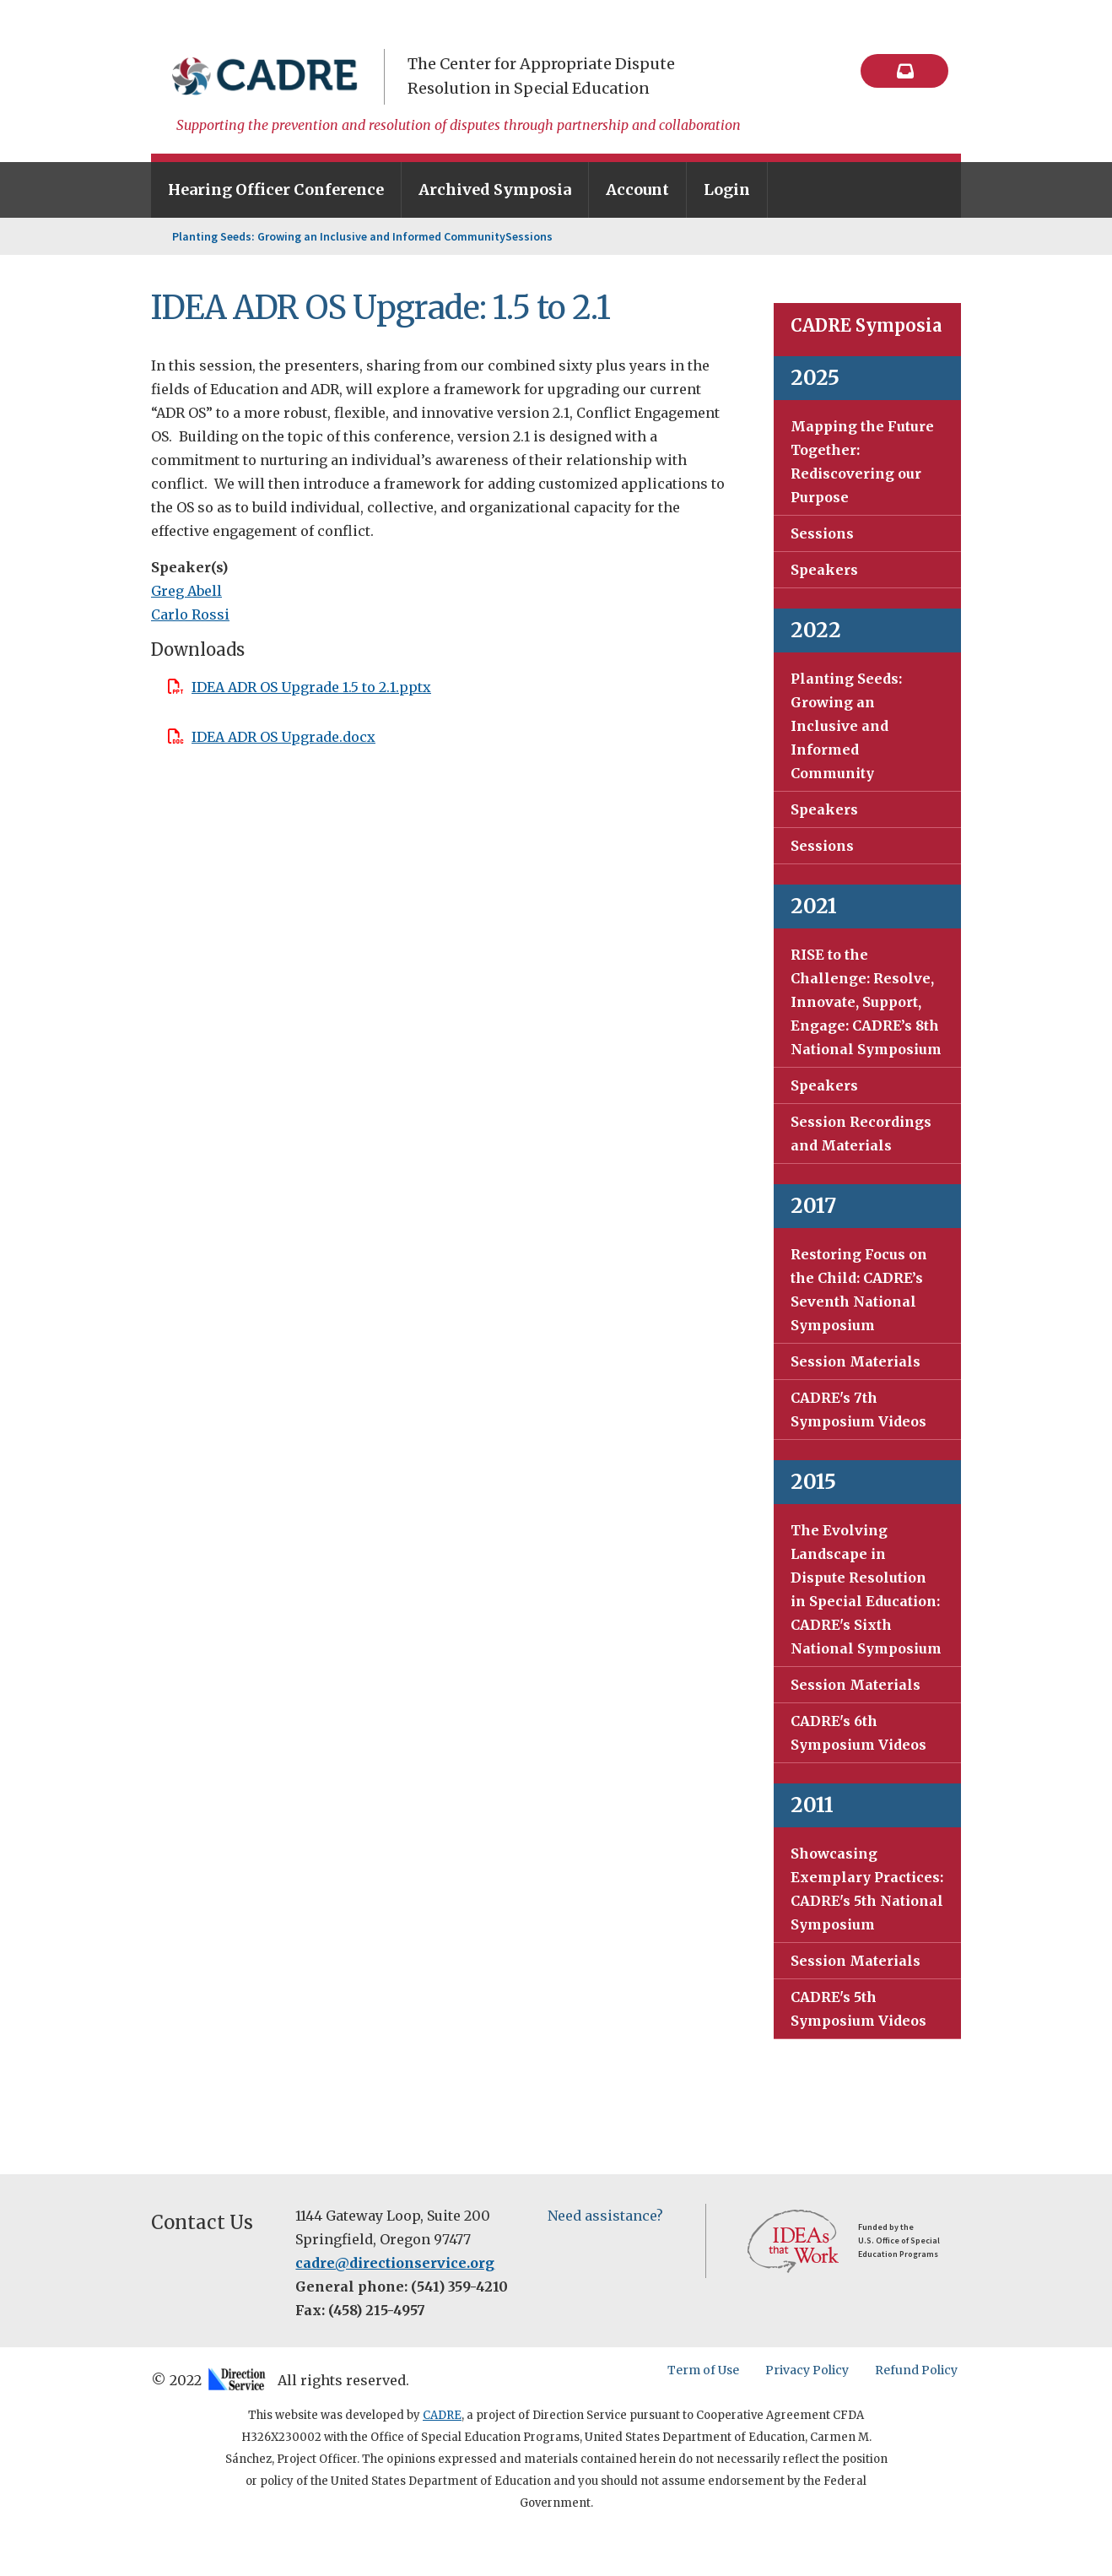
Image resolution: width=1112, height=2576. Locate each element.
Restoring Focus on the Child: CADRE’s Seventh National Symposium (859, 1290)
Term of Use (706, 2370)
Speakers (824, 569)
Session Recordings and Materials (861, 1133)
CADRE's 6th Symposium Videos (858, 1733)
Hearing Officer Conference (276, 189)
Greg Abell (186, 590)
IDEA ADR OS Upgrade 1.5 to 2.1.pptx (311, 687)
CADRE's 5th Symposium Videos (858, 2009)
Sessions (529, 236)
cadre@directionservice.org (394, 2262)
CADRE (442, 2415)
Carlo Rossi (190, 614)
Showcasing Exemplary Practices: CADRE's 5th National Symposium (867, 1889)
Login (727, 189)
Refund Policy (919, 2370)
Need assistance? (605, 2215)
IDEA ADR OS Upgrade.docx (283, 736)
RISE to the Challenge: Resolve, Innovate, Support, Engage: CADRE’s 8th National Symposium (866, 1002)
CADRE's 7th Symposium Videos (858, 1409)
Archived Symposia (494, 189)
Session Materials (855, 1361)
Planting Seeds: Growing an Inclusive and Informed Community (338, 236)
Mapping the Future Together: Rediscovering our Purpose (862, 462)
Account (637, 189)
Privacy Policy (810, 2370)
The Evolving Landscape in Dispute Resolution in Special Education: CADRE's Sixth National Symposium (866, 1589)
